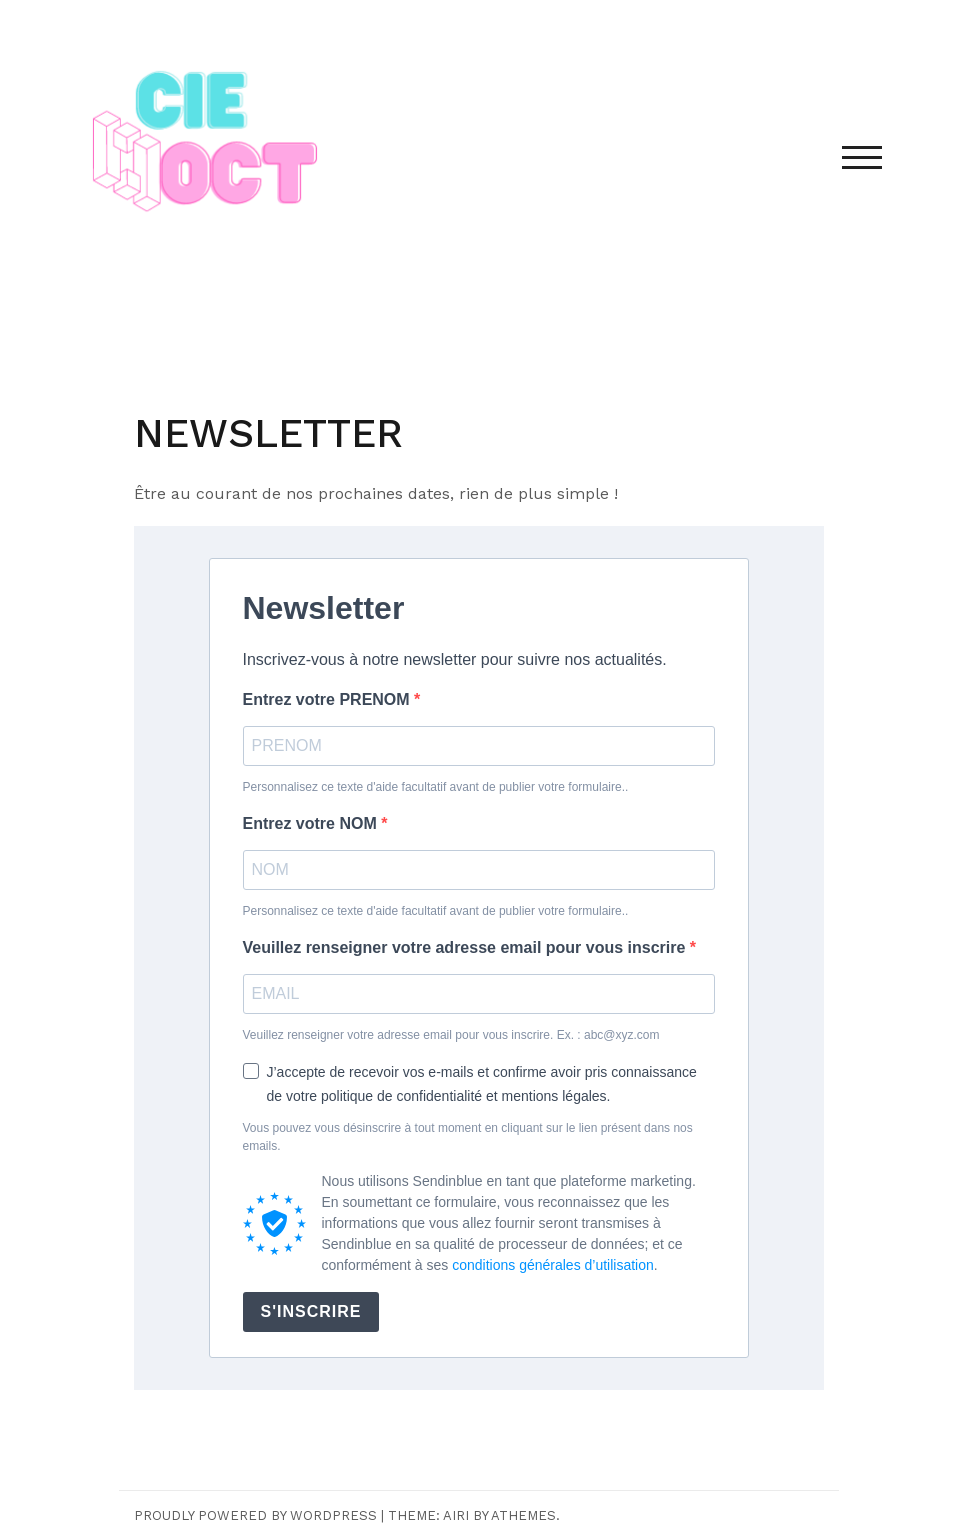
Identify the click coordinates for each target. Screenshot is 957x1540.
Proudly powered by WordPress (255, 1515)
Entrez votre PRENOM (329, 699)
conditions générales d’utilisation (553, 1265)
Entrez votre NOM (312, 823)
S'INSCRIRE (311, 1311)
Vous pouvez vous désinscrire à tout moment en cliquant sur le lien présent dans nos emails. (468, 1137)
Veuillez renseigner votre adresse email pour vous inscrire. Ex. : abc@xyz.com (451, 1035)
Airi (456, 1515)
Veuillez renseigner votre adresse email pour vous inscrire (466, 947)
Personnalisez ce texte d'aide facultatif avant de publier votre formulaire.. (436, 787)
